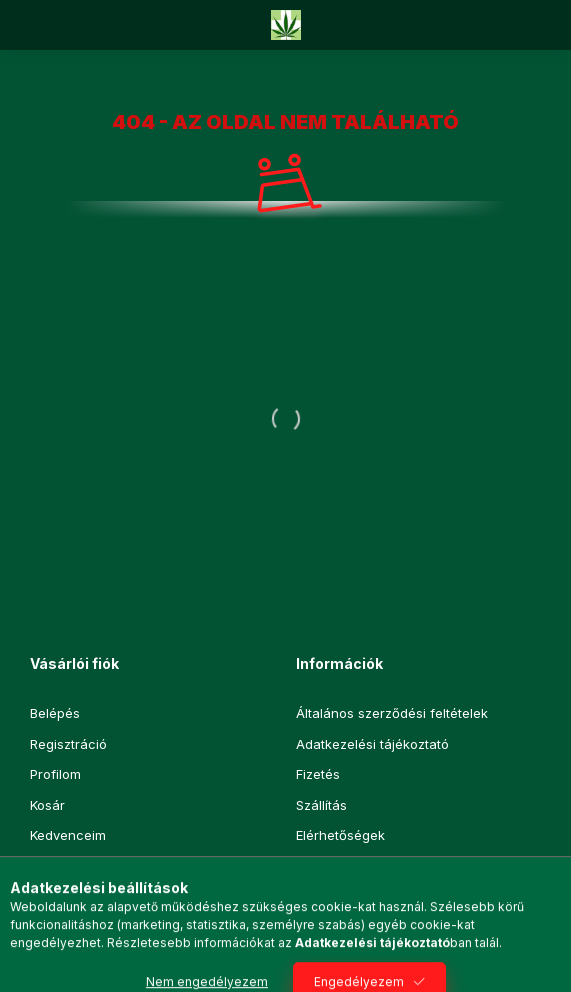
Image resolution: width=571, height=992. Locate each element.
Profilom (55, 774)
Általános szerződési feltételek (392, 713)
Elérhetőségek (340, 835)
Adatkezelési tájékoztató (372, 744)
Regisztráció (68, 744)
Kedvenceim (68, 835)
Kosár (47, 805)
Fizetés (318, 774)
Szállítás (321, 805)
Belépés (55, 713)
